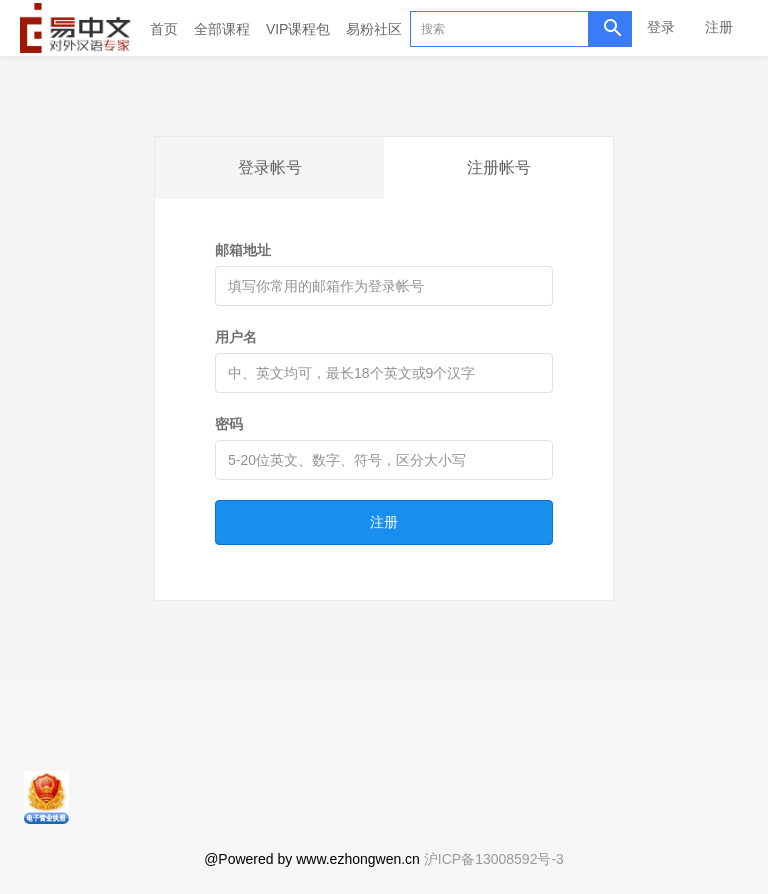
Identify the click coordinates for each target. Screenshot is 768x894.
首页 (164, 29)
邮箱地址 (243, 250)
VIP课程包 (298, 29)
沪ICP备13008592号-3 (494, 859)
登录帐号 (270, 167)
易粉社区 (374, 29)
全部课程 (222, 29)
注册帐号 (499, 167)
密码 (229, 424)
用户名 (236, 337)
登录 (661, 27)
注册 (719, 27)
